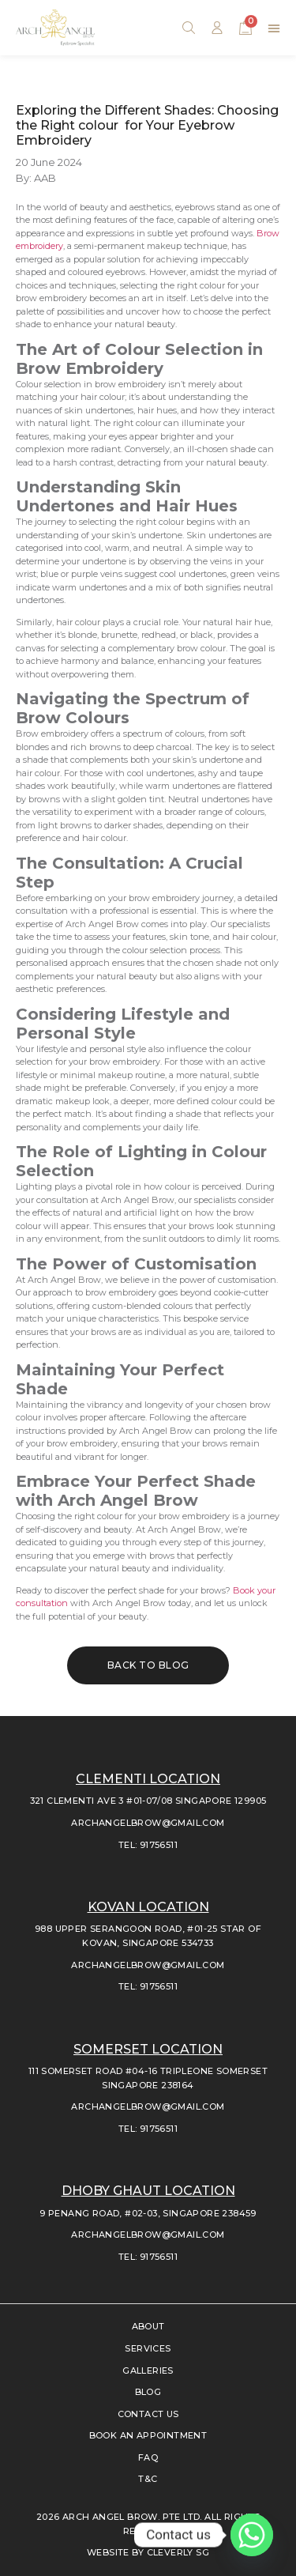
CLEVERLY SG (178, 2552)
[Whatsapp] (251, 2535)
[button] (274, 27)
